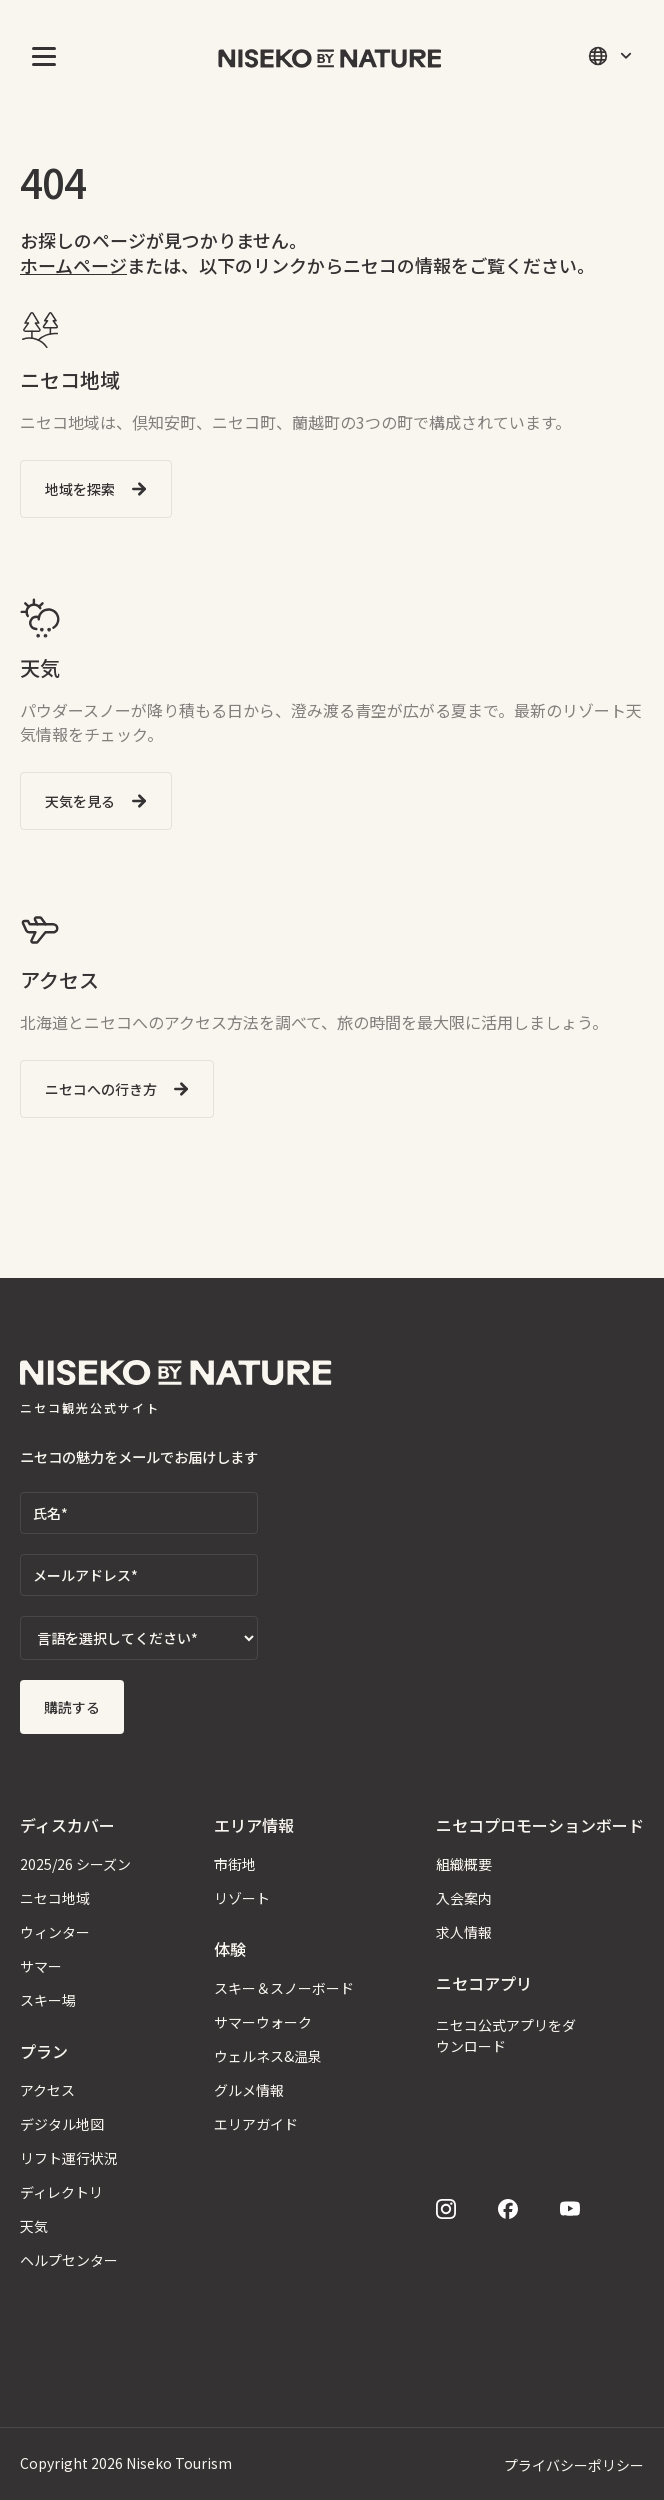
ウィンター (55, 1932)
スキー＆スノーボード (284, 1988)
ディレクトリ (61, 2192)
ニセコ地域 (55, 1898)
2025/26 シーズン (75, 1864)
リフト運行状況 (69, 2158)
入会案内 (464, 1898)
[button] (40, 56)
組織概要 (464, 1864)
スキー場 (48, 2000)
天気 (34, 2226)
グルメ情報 (249, 2090)
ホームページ (73, 265)
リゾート (242, 1898)
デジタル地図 (62, 2124)
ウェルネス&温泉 (268, 2056)
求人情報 (464, 1932)
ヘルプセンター (69, 2260)
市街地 (235, 1864)
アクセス (47, 2090)
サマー (41, 1966)
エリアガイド (256, 2124)
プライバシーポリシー (574, 2465)
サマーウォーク (263, 2022)
